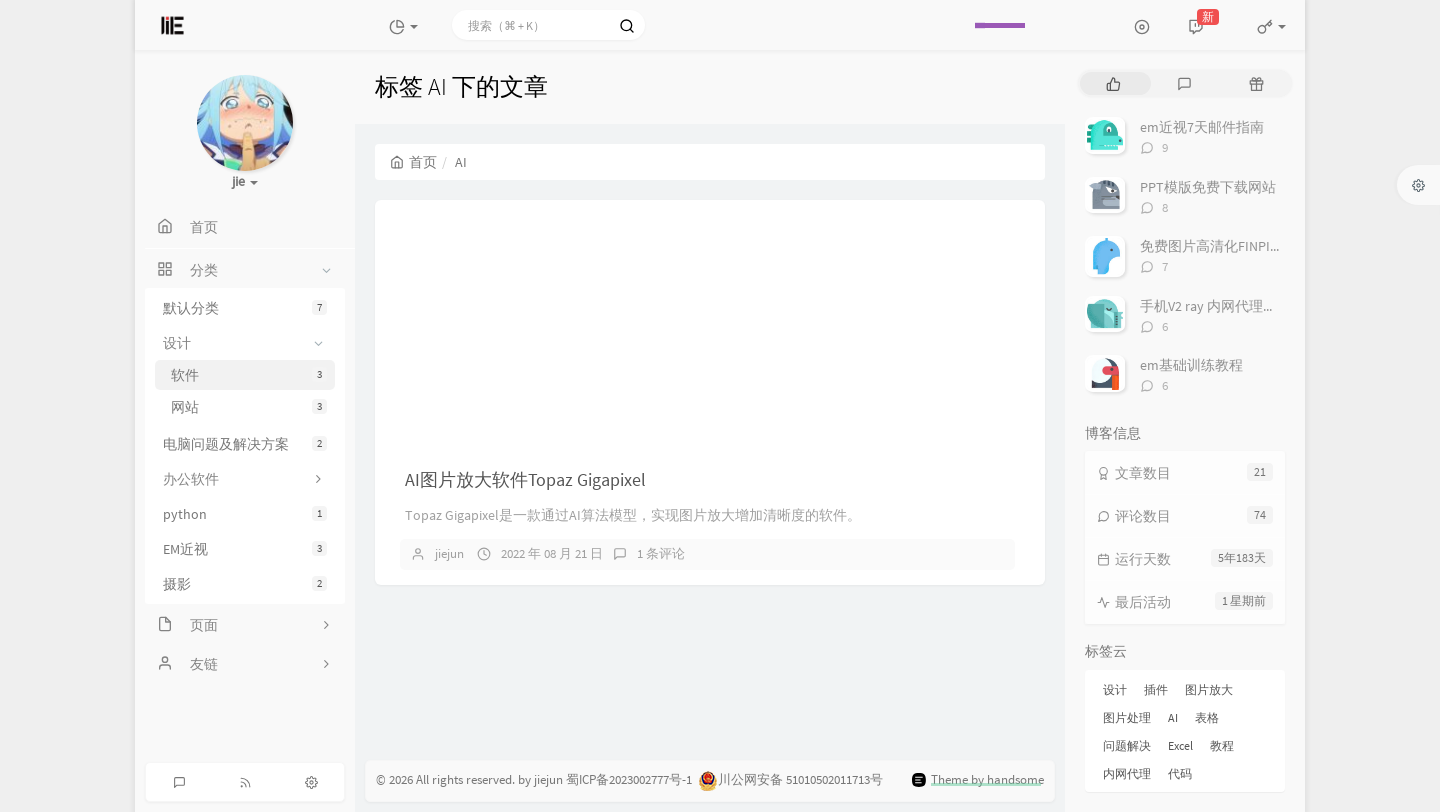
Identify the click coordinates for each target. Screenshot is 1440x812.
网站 (249, 407)
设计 (1115, 689)
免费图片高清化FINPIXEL (1215, 246)
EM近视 (245, 549)
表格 (1207, 717)
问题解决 (1127, 745)
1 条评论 (661, 553)
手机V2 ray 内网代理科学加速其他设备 (1257, 306)
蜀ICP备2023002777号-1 (629, 779)
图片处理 (1127, 717)
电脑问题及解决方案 (245, 444)
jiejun (449, 553)
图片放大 (1209, 689)
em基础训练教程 (1191, 365)
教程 (1222, 745)
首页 (413, 162)
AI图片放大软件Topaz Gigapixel (525, 479)
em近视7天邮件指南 (1202, 127)
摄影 (245, 584)
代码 (1180, 773)
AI (1173, 717)
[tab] (1113, 83)
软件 (249, 375)
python (245, 514)
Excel (1180, 745)
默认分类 (245, 308)
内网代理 (1127, 773)
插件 (1156, 689)
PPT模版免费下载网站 (1208, 187)
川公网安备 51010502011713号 (800, 779)
